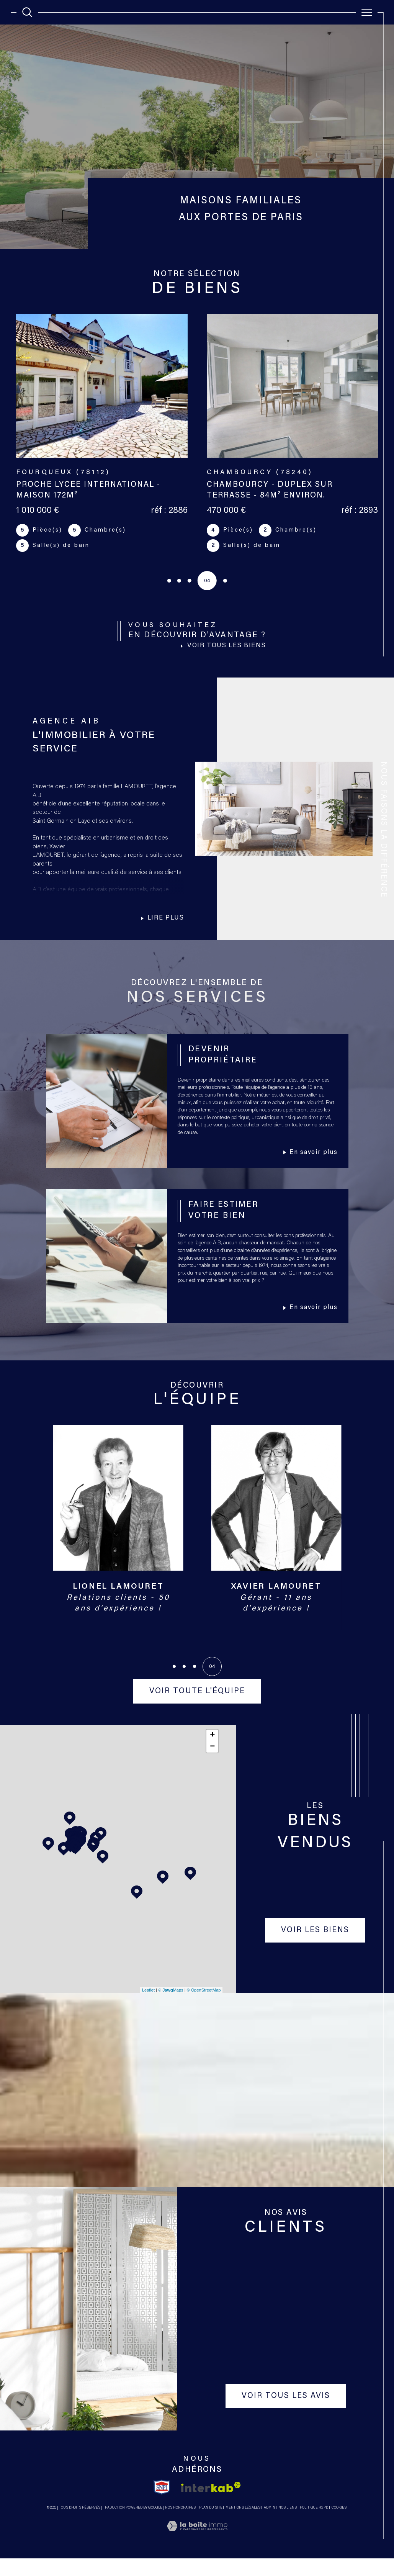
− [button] (212, 1763)
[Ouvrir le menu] (367, 12)
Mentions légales (243, 2525)
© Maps (170, 2007)
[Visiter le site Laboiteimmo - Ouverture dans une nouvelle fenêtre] (197, 2552)
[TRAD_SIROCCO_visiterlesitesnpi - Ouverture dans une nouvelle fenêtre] (161, 2504)
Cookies (339, 2525)
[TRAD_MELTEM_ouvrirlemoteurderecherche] (27, 12)
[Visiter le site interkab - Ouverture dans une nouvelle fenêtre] (211, 2504)
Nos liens (287, 2525)
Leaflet (148, 2007)
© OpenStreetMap (204, 2007)
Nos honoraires (180, 2525)
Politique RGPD (314, 2525)
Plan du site (210, 2525)
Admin (269, 2525)
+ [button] (212, 1752)
